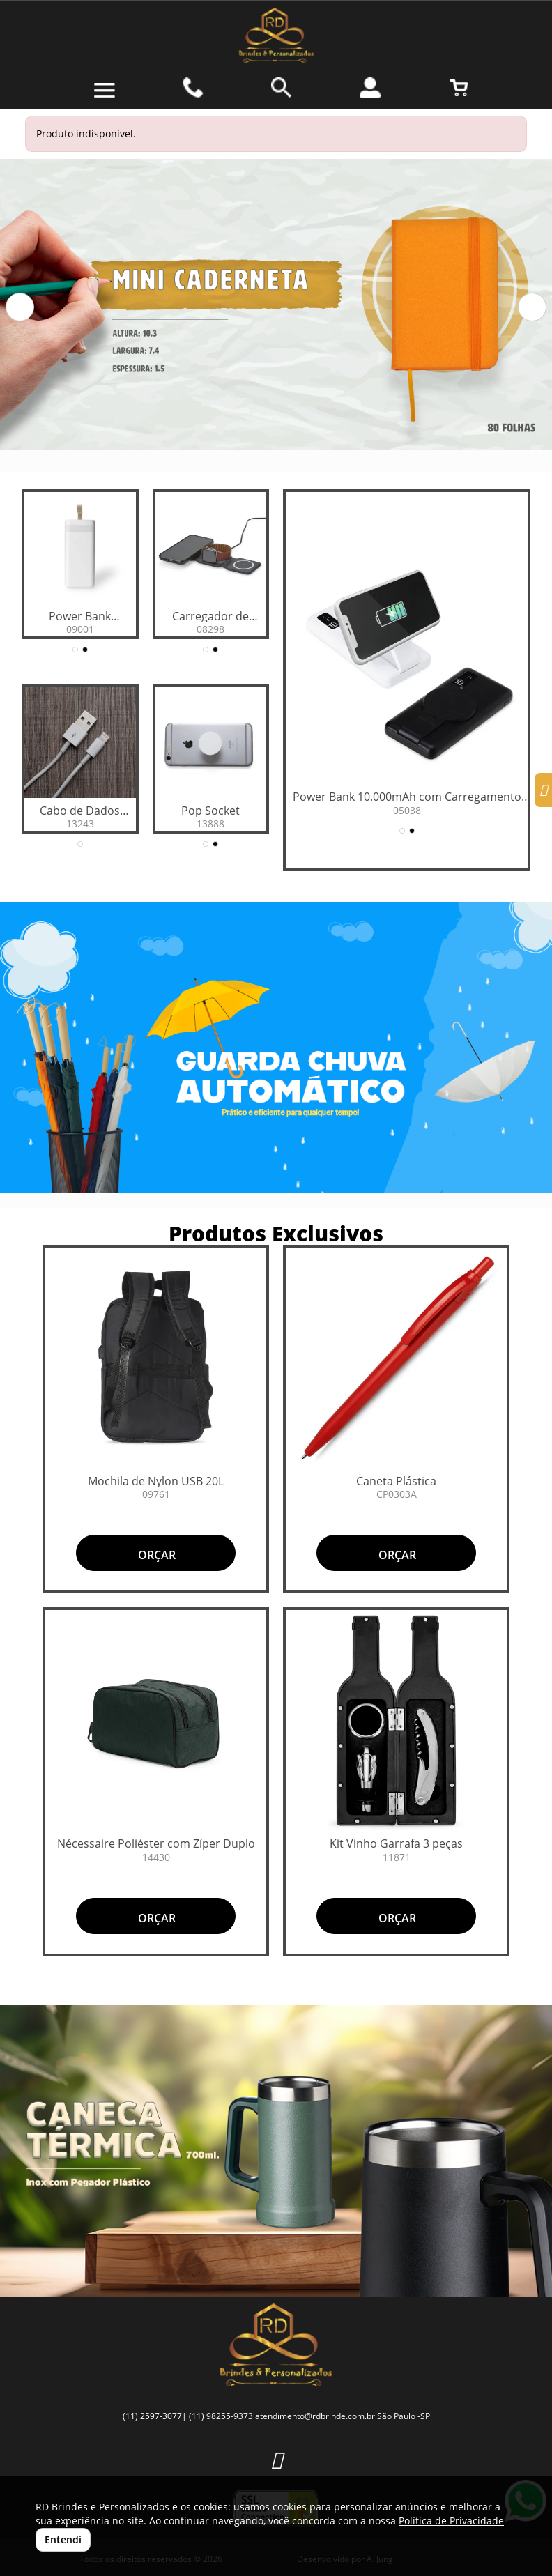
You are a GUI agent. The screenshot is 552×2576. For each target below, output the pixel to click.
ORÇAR (155, 1555)
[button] (20, 307)
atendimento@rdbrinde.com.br (315, 2416)
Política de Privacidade (451, 2520)
